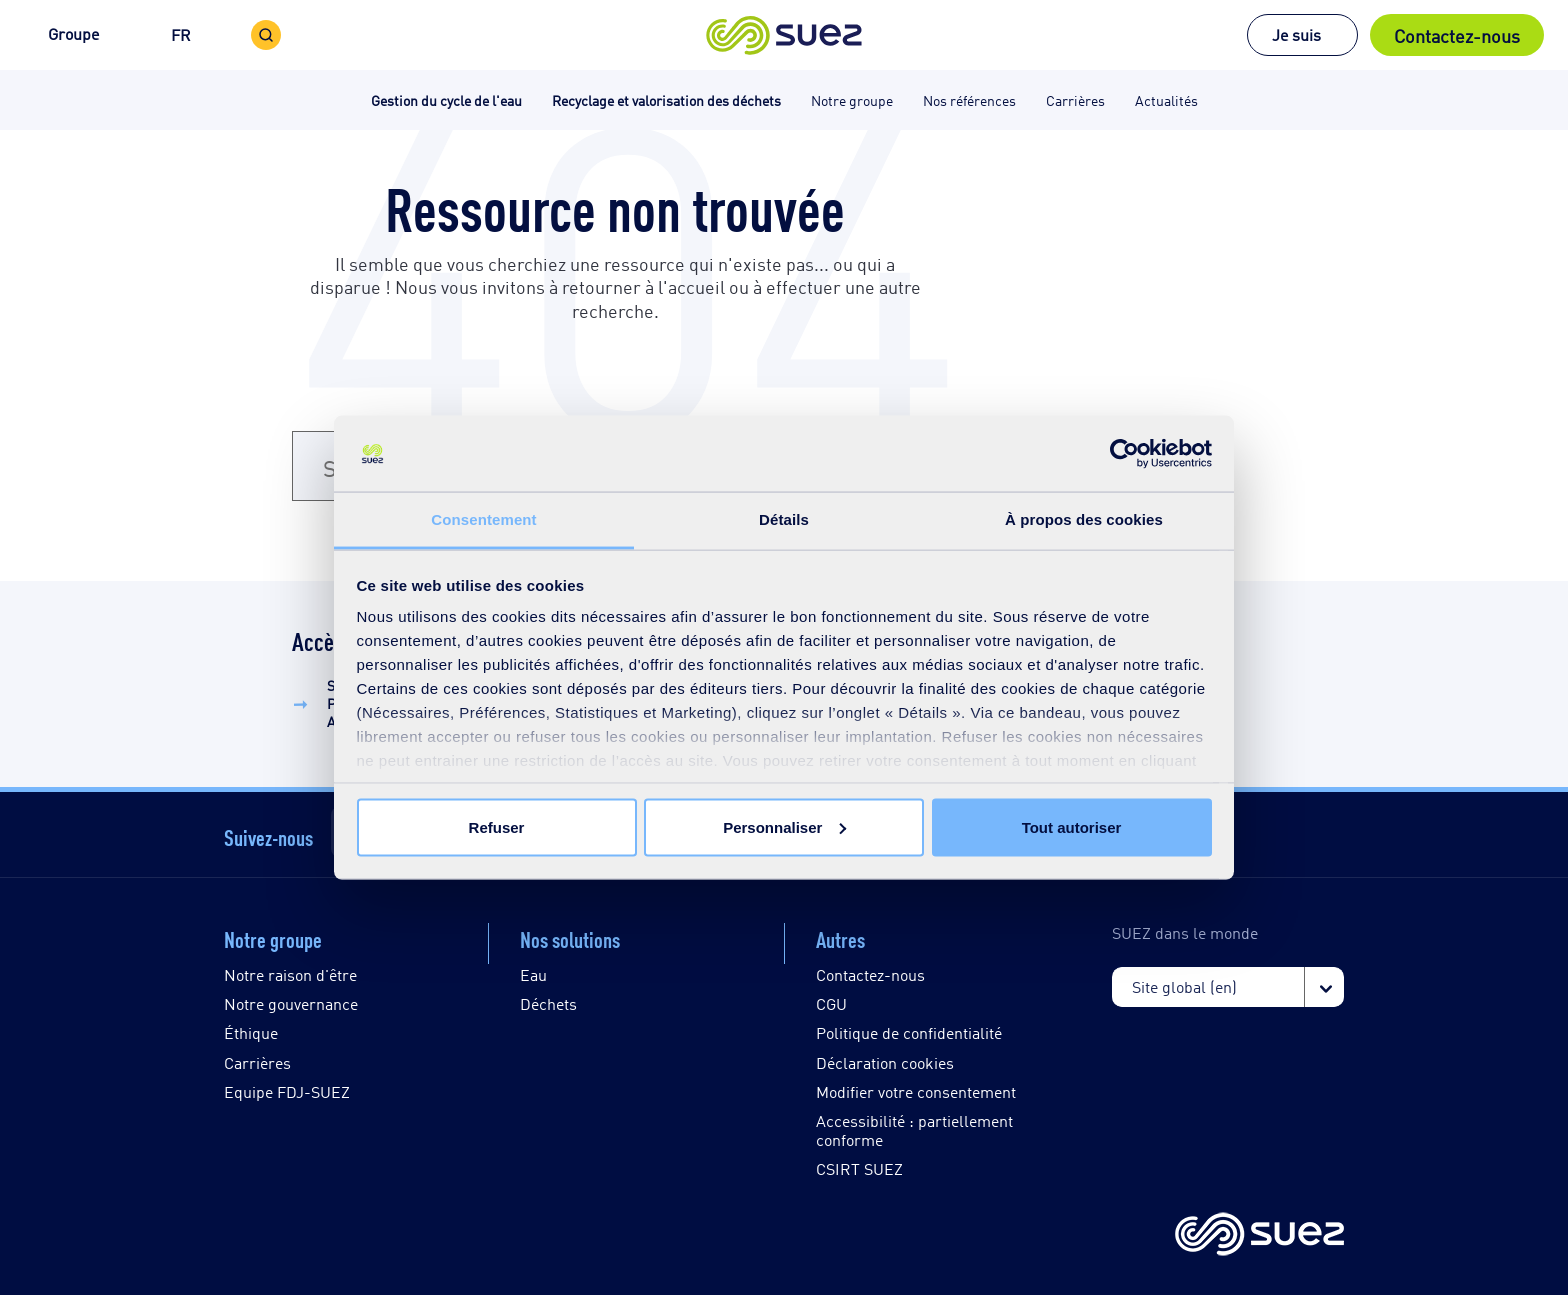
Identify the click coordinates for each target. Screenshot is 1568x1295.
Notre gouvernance (291, 1003)
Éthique (251, 1032)
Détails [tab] (784, 519)
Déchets (548, 1003)
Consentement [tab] (483, 519)
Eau (533, 974)
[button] (784, 35)
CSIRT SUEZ (859, 1168)
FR (181, 34)
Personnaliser (784, 826)
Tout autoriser (1072, 826)
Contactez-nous (1457, 35)
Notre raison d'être (290, 974)
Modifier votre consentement (916, 1091)
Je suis (1296, 34)
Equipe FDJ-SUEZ (287, 1091)
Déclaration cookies (885, 1062)
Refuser (497, 826)
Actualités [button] (1166, 99)
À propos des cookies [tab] (1084, 519)
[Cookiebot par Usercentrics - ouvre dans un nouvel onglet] (1124, 454)
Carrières (257, 1062)
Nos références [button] (969, 99)
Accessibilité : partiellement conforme (914, 1130)
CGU (831, 1003)
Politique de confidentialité (909, 1032)
